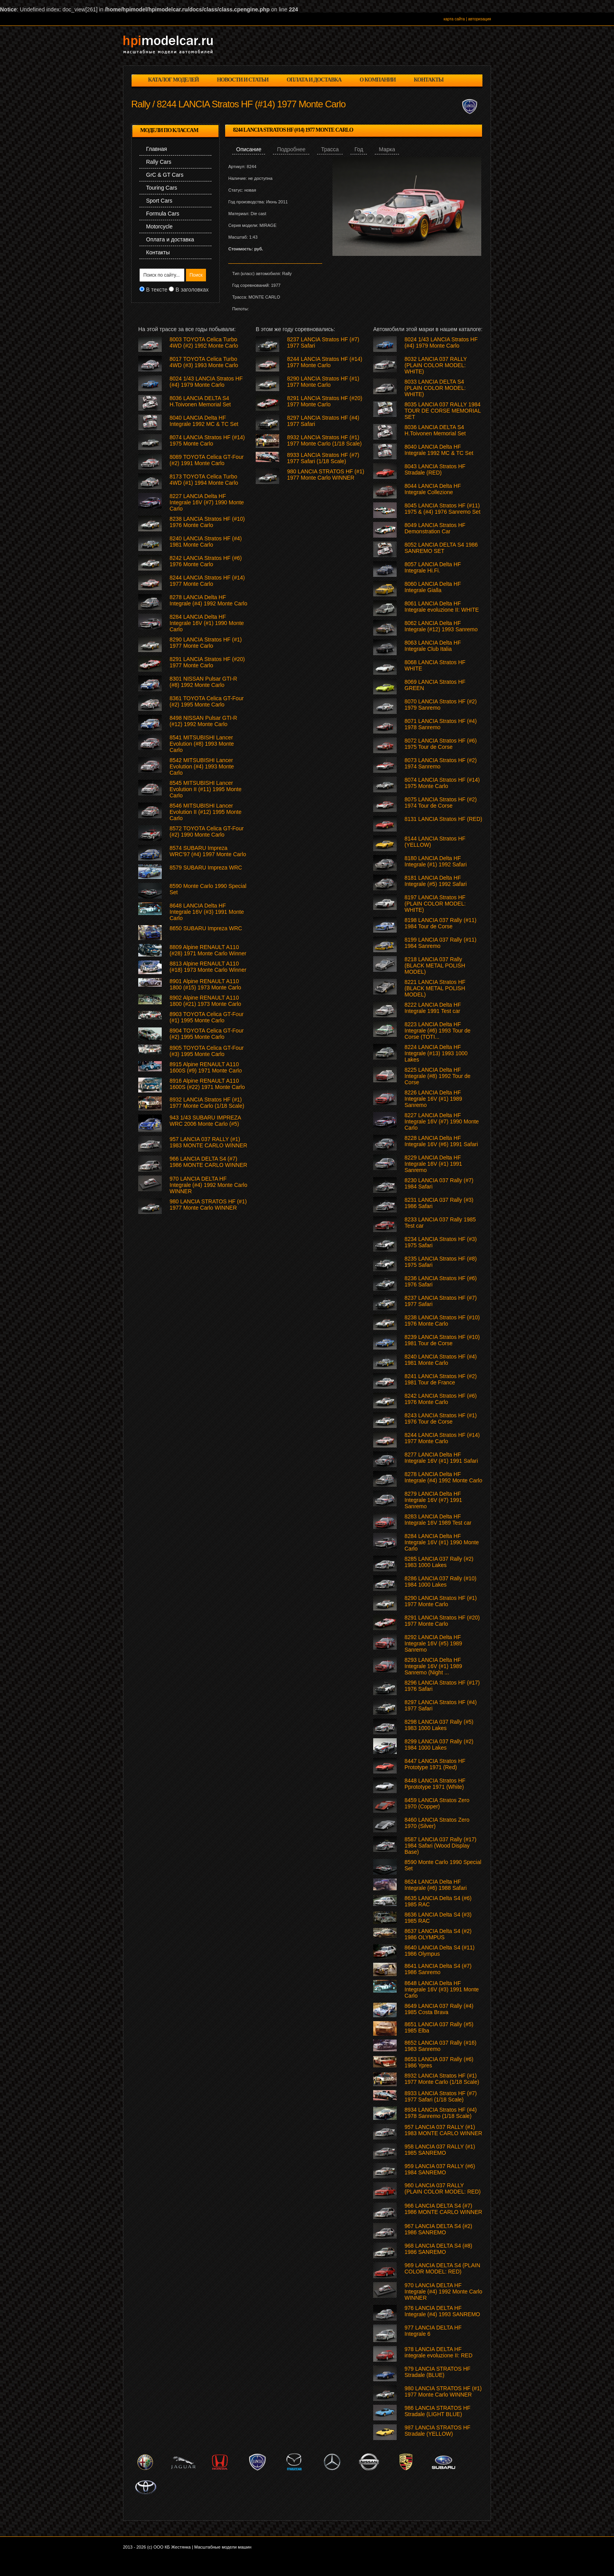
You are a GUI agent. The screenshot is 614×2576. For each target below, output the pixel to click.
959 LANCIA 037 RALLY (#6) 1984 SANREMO (440, 2169)
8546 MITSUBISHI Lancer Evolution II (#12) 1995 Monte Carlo (206, 812)
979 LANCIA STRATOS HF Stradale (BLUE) (437, 2372)
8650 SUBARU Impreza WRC (206, 928)
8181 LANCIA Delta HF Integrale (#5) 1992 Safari (436, 881)
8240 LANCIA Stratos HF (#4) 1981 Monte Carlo (441, 1359)
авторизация (479, 19)
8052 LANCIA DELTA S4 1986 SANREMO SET (441, 548)
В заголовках (191, 289)
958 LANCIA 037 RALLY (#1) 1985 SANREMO (440, 2149)
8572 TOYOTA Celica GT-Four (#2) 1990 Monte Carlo (207, 831)
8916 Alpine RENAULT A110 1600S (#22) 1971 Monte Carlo (207, 1084)
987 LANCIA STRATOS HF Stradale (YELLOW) (437, 2430)
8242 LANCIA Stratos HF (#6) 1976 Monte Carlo (441, 1399)
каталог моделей (173, 80)
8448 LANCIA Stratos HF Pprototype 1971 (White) (435, 1783)
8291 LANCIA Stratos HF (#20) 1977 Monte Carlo (442, 1620)
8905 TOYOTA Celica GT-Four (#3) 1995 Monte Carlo (207, 1051)
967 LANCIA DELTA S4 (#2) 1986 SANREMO (438, 2229)
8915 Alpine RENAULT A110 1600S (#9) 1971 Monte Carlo (206, 1067)
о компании (377, 80)
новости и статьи (243, 80)
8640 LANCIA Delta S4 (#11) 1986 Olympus (440, 1950)
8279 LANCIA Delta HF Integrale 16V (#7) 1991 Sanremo (433, 1500)
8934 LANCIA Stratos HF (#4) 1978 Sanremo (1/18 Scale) (441, 2113)
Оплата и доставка (170, 239)
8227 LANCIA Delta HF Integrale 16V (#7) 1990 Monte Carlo (442, 1121)
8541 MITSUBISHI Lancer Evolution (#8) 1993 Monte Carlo (202, 743)
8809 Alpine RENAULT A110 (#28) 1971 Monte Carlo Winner (208, 950)
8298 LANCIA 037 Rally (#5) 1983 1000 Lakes (439, 1725)
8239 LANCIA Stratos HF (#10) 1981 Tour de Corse (442, 1340)
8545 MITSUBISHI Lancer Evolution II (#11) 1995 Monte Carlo (206, 789)
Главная (156, 149)
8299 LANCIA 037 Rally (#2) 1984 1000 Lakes (439, 1744)
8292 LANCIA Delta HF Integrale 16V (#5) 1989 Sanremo (433, 1643)
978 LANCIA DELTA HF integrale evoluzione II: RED (439, 2352)
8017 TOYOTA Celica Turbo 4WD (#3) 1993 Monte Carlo (204, 362)
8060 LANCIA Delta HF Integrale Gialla (433, 587)
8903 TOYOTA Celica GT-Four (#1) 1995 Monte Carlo (207, 1017)
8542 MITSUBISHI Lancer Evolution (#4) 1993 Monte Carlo (202, 766)
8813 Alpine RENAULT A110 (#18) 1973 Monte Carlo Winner (208, 966)
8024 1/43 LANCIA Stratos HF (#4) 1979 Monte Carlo (441, 342)
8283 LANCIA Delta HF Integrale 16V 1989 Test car (438, 1519)
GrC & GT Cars (164, 175)
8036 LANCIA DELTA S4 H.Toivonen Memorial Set (435, 430)
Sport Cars (159, 200)
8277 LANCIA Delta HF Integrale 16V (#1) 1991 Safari (441, 1457)
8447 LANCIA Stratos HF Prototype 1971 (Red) (435, 1764)
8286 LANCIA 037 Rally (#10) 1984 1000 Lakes (441, 1581)
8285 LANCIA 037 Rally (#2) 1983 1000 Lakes (439, 1562)
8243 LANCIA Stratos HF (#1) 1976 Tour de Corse (441, 1418)
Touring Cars (161, 188)
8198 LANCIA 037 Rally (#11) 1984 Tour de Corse (441, 923)
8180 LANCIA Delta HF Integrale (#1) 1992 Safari (436, 861)
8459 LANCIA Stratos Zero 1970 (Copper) (437, 1803)
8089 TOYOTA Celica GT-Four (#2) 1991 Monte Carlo (207, 460)
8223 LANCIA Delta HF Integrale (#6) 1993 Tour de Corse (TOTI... (438, 1030)
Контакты (158, 252)
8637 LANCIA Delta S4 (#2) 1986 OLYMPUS (438, 1934)
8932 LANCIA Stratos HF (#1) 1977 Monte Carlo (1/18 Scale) (442, 2078)
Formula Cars (162, 213)
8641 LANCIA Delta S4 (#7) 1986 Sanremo (438, 1969)
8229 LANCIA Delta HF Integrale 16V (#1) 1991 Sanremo (433, 1163)
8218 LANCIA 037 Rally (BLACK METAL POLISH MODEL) (435, 965)
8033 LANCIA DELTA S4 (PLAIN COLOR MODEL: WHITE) (435, 388)
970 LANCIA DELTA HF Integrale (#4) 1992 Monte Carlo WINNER (443, 2291)
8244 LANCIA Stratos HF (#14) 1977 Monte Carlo (442, 1438)
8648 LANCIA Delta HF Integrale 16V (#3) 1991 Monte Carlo (442, 1989)
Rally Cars (159, 162)
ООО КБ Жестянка (172, 2547)
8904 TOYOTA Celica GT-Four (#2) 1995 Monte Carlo (207, 1033)
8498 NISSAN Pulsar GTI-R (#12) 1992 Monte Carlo (203, 721)
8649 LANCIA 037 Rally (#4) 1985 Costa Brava (439, 2009)
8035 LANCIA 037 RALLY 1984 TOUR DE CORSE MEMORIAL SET (442, 410)
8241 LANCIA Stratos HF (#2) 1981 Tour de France (441, 1379)
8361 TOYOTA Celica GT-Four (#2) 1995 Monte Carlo (207, 701)
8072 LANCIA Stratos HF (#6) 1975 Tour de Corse (441, 743)
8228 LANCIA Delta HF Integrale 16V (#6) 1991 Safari (441, 1141)
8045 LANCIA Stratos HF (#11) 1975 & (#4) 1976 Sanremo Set (442, 508)
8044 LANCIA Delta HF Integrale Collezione (433, 489)
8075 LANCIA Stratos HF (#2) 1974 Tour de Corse (441, 802)
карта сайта (454, 19)
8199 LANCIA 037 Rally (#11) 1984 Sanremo (441, 943)
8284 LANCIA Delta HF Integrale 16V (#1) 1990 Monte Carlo (442, 1542)
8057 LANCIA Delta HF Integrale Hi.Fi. (433, 567)
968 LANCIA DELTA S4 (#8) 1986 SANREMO (438, 2249)
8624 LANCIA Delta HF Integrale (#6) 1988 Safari (436, 1885)
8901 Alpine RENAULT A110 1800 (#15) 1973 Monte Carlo (205, 984)
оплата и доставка (314, 80)
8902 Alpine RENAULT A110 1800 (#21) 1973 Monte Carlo (205, 1001)
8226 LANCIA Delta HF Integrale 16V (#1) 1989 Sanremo (433, 1098)
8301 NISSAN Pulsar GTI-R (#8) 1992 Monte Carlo (203, 682)
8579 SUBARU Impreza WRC (206, 867)
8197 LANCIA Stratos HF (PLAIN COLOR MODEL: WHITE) (435, 903)
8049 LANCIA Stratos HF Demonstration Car (435, 528)
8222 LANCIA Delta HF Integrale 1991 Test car (433, 1008)
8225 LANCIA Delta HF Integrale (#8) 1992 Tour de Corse (438, 1076)
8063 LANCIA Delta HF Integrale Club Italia (433, 645)
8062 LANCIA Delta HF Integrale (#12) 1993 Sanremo (441, 626)
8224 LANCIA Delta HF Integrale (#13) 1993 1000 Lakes (436, 1053)
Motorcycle (159, 226)
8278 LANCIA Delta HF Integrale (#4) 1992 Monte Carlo (443, 1477)
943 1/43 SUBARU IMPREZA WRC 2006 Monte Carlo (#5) (205, 1120)
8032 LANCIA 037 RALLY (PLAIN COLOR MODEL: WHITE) (436, 365)
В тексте (157, 289)
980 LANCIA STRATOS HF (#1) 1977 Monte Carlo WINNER (443, 2391)
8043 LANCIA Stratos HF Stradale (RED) (435, 469)
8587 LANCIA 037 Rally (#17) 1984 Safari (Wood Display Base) (441, 1845)
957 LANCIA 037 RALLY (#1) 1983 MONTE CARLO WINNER (443, 2130)
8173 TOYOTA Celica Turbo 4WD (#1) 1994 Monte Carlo (204, 479)
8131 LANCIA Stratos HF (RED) (443, 819)
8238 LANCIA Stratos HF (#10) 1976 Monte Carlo (442, 1320)
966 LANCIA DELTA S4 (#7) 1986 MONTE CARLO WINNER (443, 2209)
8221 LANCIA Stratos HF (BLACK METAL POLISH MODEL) (435, 988)
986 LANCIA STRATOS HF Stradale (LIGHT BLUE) (437, 2411)
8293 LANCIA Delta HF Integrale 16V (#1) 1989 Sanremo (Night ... (433, 1666)
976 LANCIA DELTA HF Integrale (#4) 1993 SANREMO (442, 2311)
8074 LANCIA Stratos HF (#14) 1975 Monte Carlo (442, 783)
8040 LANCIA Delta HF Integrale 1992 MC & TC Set (439, 450)
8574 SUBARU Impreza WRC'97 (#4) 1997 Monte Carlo (208, 851)
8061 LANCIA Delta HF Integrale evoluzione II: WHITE (442, 606)
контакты (429, 80)
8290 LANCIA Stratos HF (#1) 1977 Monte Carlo (441, 1601)
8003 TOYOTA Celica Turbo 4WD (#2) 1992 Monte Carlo (204, 342)
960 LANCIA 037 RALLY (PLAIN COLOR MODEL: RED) (442, 2188)
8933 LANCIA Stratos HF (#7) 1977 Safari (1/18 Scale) (441, 2096)
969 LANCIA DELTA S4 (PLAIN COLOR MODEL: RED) (442, 2268)
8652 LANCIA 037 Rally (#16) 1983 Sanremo (441, 2046)
